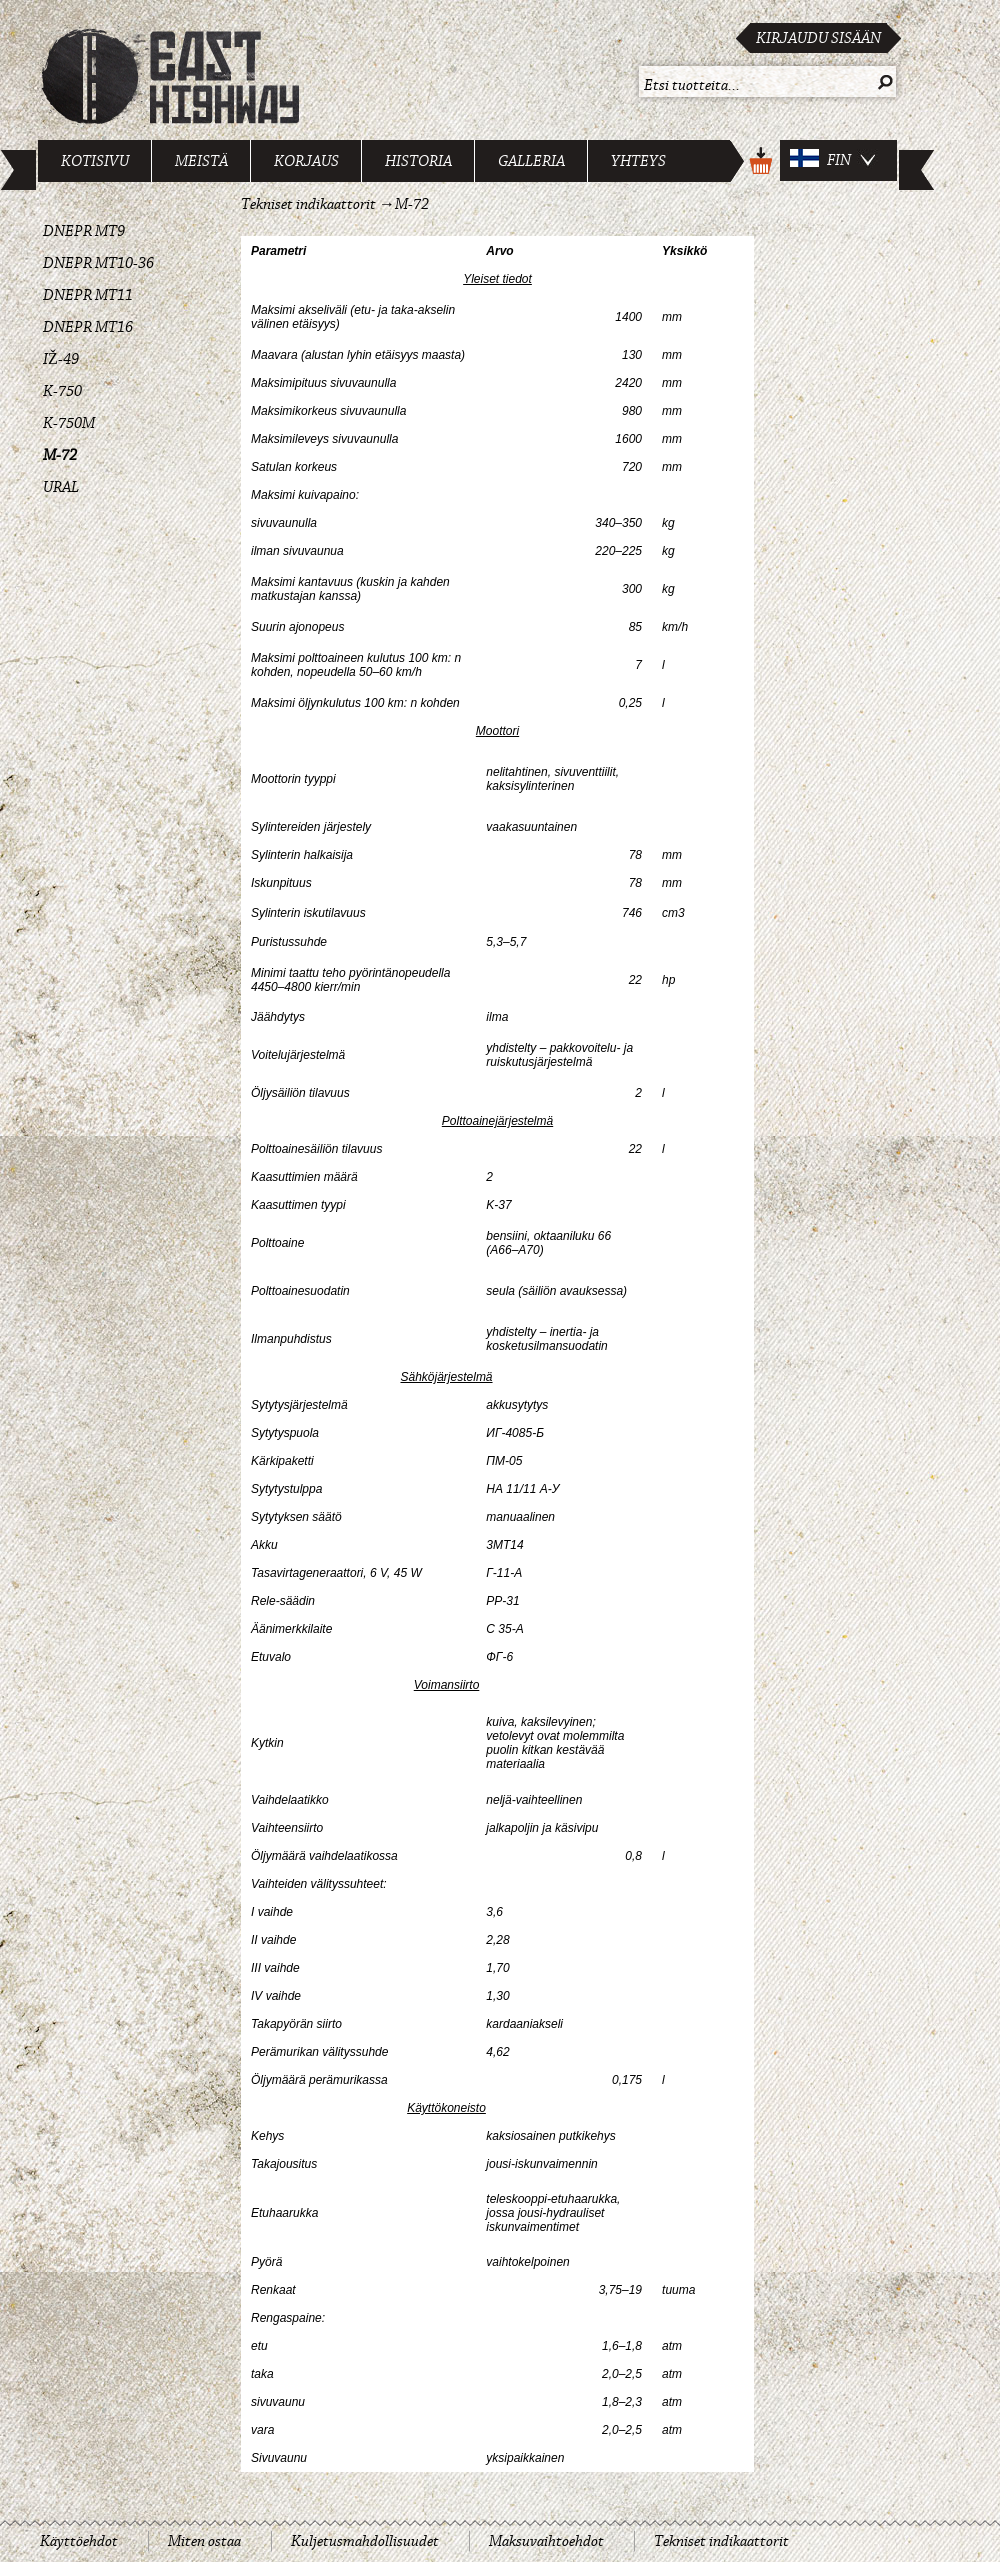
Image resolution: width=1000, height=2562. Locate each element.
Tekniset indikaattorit (308, 204)
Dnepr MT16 (88, 327)
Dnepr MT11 (88, 295)
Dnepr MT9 (84, 231)
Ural (61, 487)
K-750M (69, 423)
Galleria (531, 161)
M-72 (60, 455)
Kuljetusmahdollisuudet (365, 2541)
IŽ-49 (61, 359)
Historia (418, 161)
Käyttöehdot (79, 2541)
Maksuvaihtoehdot (546, 2541)
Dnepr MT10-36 (98, 263)
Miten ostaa (204, 2541)
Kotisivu (95, 161)
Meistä (201, 161)
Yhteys (638, 161)
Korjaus (306, 161)
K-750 (62, 391)
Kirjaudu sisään (818, 38)
